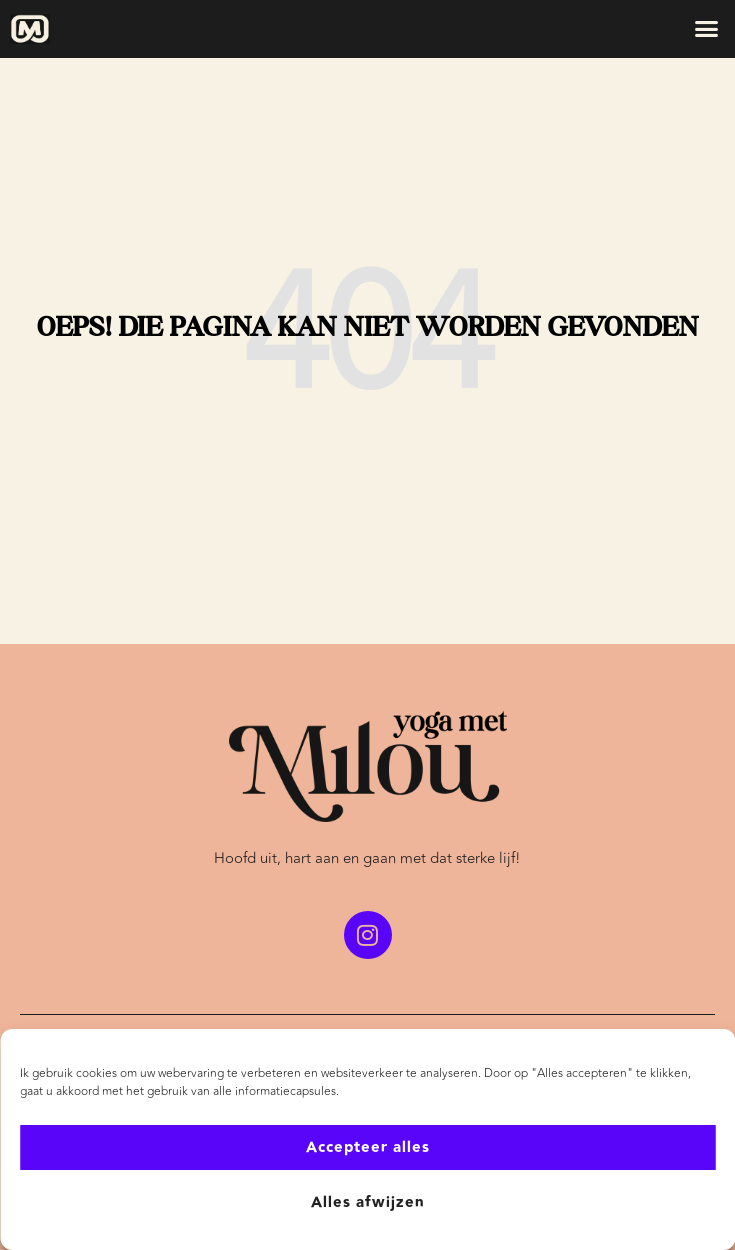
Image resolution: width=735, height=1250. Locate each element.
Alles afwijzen (368, 1202)
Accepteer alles (368, 1147)
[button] (707, 29)
